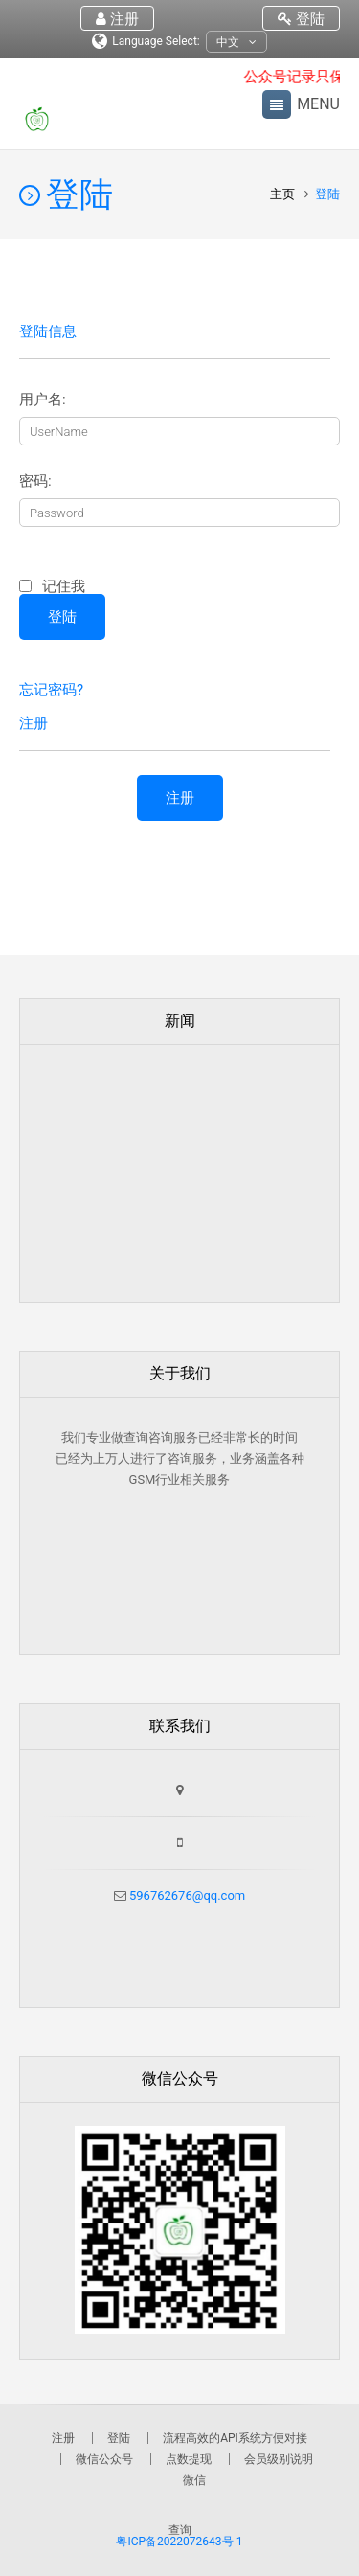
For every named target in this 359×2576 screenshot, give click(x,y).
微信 (194, 2480)
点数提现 (189, 2459)
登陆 (301, 19)
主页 (284, 194)
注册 (117, 19)
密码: (35, 481)
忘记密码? (51, 689)
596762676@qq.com (185, 1895)
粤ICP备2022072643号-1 (179, 2541)
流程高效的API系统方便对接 (235, 2438)
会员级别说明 (278, 2459)
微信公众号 (104, 2459)
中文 (236, 43)
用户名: (42, 400)
